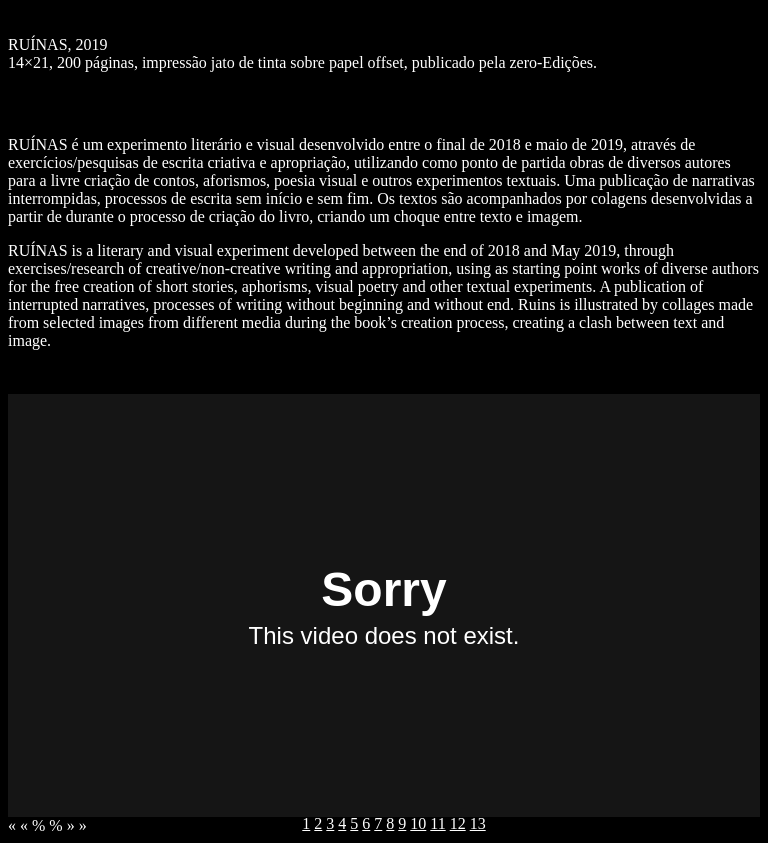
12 (458, 823)
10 (418, 823)
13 (478, 823)
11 (437, 823)
